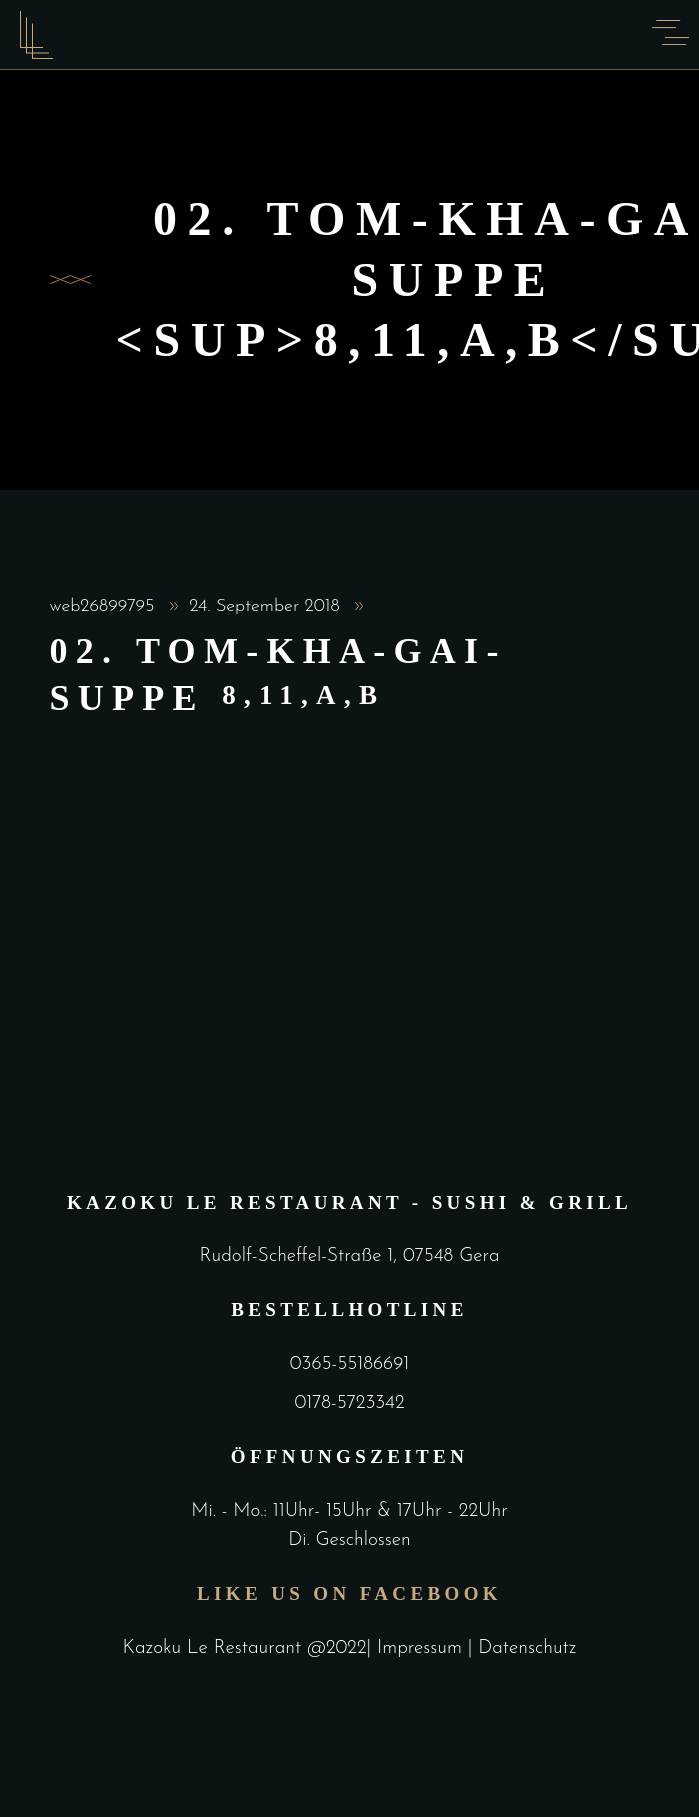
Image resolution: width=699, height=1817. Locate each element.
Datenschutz (527, 1648)
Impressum (422, 1648)
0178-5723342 (349, 1403)
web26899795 (105, 606)
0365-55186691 (349, 1364)
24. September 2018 (267, 606)
